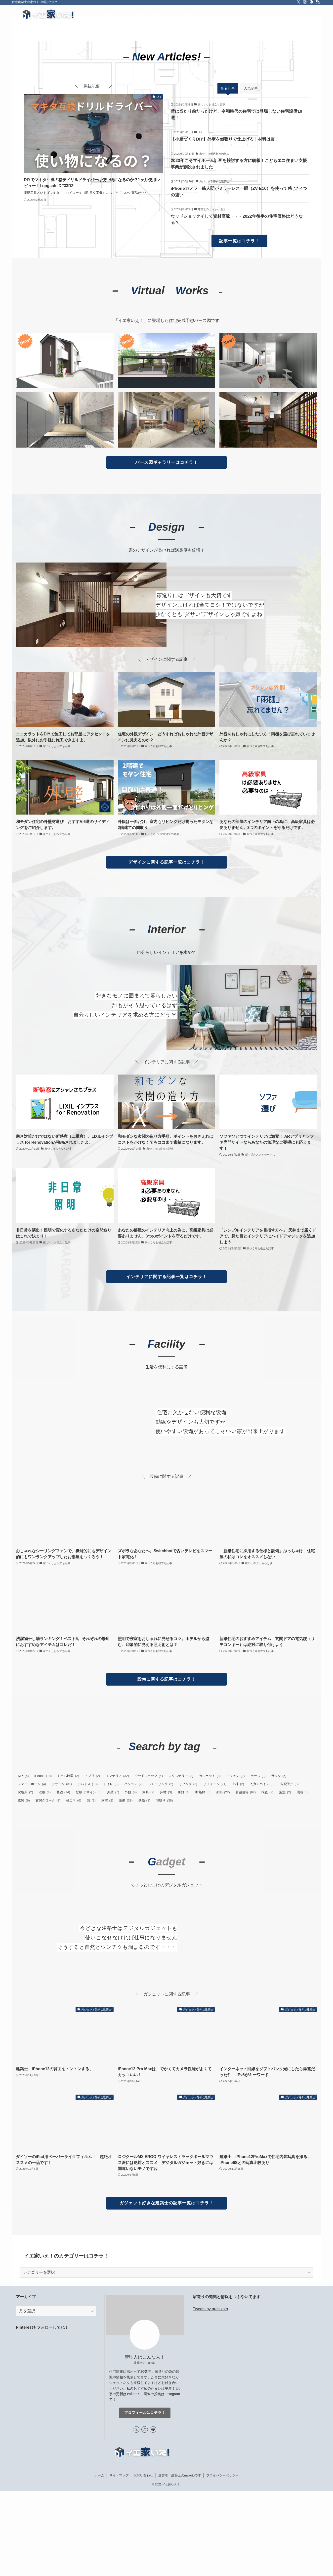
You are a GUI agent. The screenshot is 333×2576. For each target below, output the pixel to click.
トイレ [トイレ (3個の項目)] (111, 1784)
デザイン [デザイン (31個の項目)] (62, 1784)
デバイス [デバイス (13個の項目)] (88, 1784)
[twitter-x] (298, 2)
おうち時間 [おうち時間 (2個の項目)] (68, 1776)
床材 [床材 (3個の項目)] (166, 1792)
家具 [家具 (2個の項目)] (148, 1792)
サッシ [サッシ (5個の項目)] (279, 1776)
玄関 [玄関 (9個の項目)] (24, 1800)
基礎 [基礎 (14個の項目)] (63, 1792)
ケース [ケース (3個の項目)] (258, 1776)
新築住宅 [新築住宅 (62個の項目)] (246, 1792)
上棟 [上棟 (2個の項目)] (238, 1784)
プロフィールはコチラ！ (144, 2413)
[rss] (318, 2)
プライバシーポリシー (222, 2475)
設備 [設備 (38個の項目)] (125, 1800)
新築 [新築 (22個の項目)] (223, 1792)
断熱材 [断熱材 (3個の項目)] (202, 1792)
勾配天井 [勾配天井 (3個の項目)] (289, 1784)
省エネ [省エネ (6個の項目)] (73, 1800)
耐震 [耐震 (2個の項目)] (107, 1800)
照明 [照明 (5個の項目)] (303, 1792)
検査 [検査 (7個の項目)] (267, 1792)
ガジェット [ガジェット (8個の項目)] (210, 1776)
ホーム (99, 2475)
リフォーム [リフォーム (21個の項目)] (214, 1784)
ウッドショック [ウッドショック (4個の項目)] (149, 1776)
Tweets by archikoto (210, 2309)
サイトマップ (119, 2475)
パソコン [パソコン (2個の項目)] (133, 1784)
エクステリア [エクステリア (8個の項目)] (180, 1776)
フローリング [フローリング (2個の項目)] (160, 1784)
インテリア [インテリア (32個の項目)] (117, 1776)
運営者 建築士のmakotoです (179, 2475)
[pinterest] (311, 2)
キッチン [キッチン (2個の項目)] (235, 1776)
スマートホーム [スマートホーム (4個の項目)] (32, 1784)
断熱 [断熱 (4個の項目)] (184, 1792)
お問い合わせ (143, 2475)
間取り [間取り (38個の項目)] (164, 1800)
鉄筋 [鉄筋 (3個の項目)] (144, 1800)
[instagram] (305, 2)
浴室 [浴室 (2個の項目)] (285, 1792)
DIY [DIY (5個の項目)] (23, 1776)
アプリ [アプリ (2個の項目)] (92, 1776)
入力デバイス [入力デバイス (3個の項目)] (262, 1784)
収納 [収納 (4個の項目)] (45, 1792)
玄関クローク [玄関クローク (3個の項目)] (48, 1800)
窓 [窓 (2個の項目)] (91, 1800)
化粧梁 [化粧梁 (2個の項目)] (25, 1792)
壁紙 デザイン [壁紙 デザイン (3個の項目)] (89, 1792)
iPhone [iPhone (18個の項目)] (43, 1776)
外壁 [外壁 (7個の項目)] (113, 1792)
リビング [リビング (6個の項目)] (188, 1784)
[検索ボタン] (315, 14)
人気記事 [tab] (251, 88)
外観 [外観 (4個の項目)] (131, 1792)
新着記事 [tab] (228, 88)
